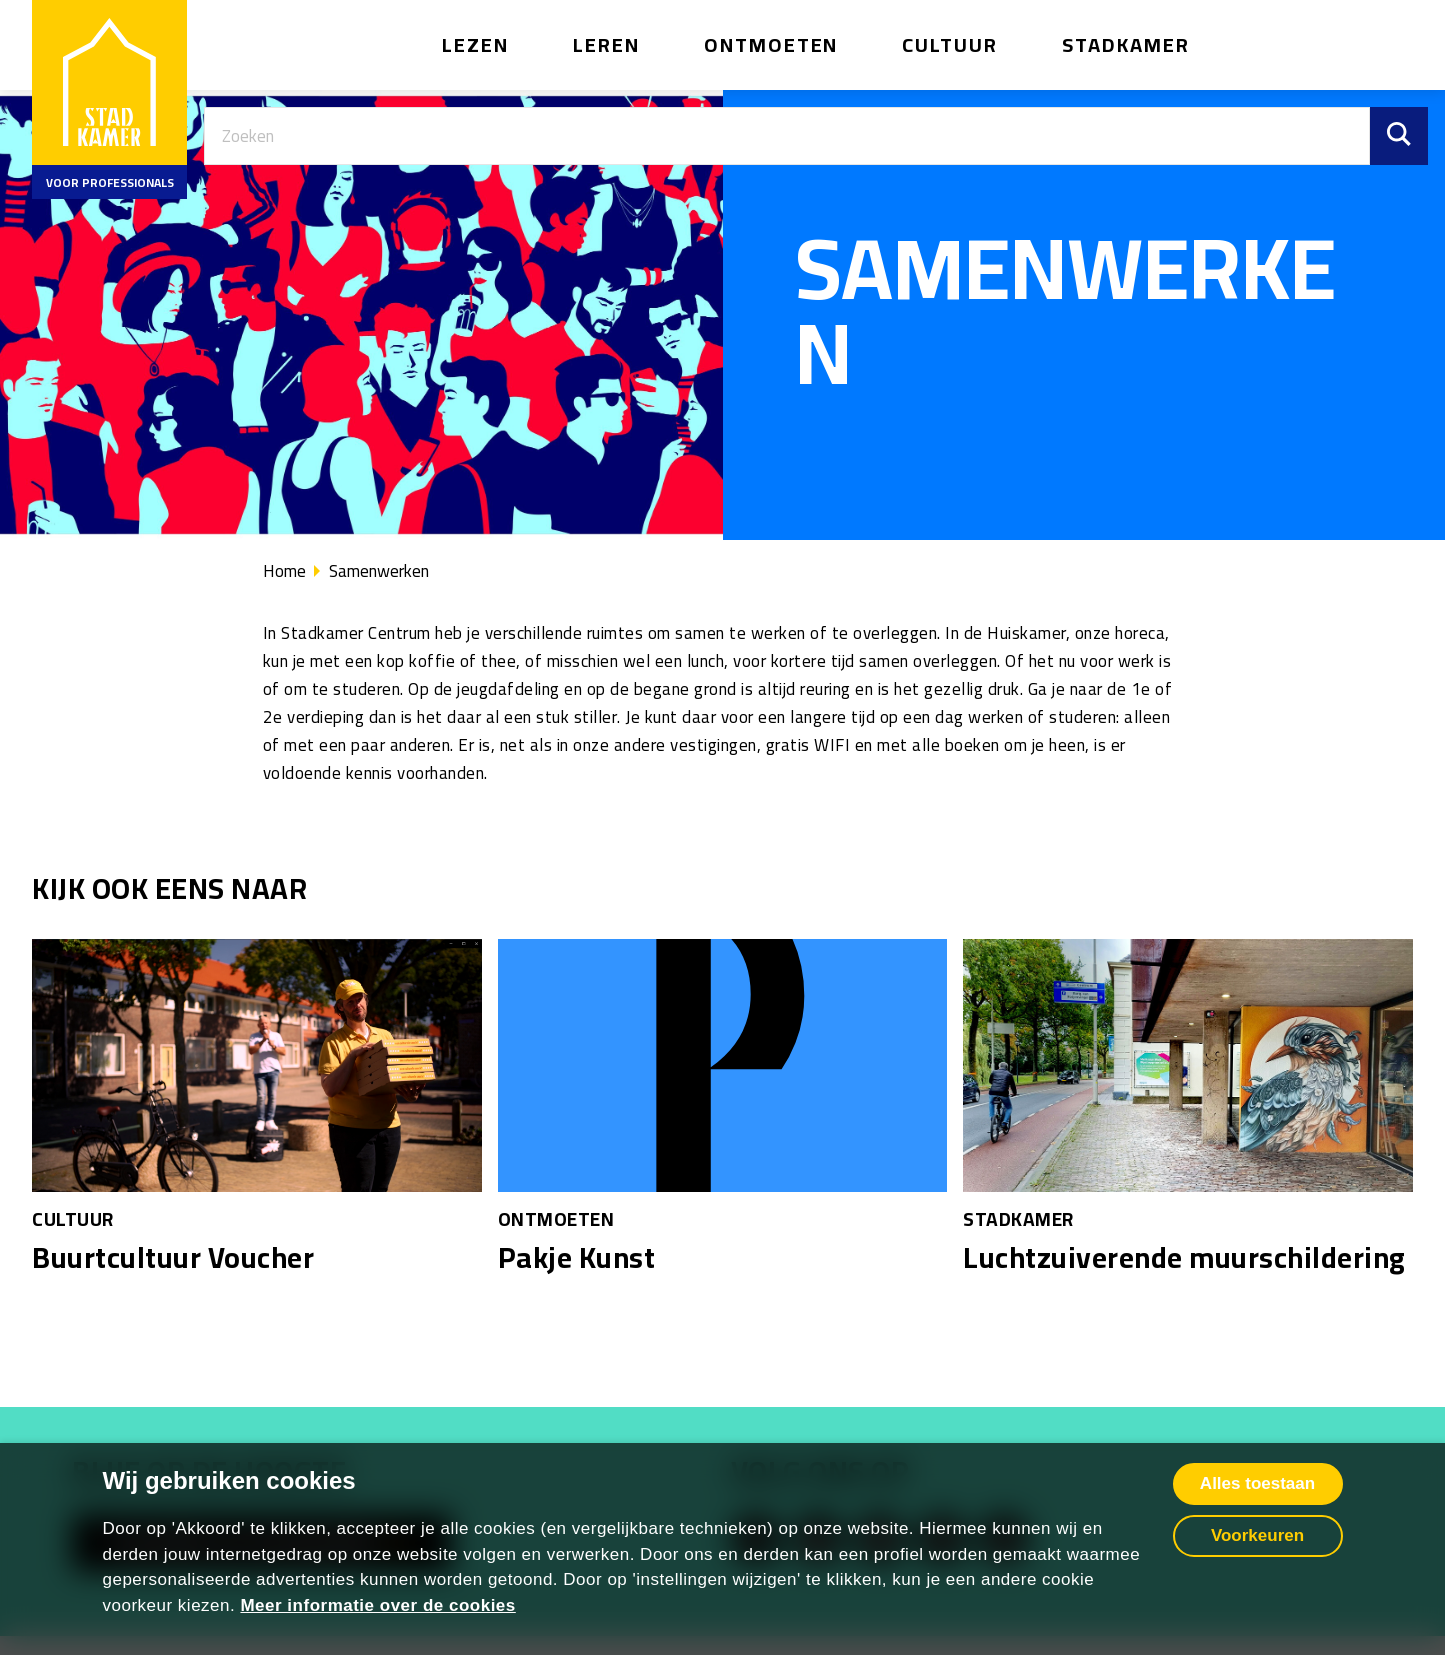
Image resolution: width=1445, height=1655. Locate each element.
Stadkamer (1126, 44)
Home (284, 571)
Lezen (475, 44)
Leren (606, 44)
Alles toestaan (1257, 1483)
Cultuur (950, 44)
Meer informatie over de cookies (377, 1605)
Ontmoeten (771, 44)
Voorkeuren (1257, 1535)
